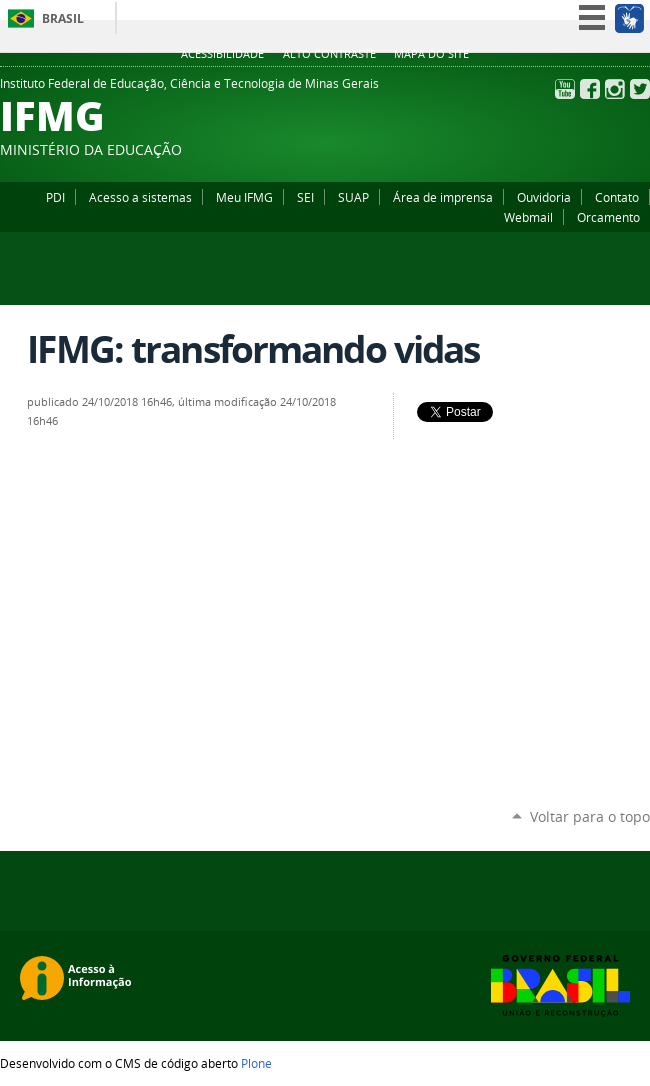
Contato (617, 197)
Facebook (590, 89)
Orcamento (608, 217)
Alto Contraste (329, 54)
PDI (55, 197)
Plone (256, 1063)
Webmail (528, 217)
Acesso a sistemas (140, 197)
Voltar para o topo (590, 816)
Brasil (63, 18)
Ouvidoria (544, 197)
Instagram (615, 89)
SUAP (353, 197)
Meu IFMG (244, 197)
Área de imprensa (443, 197)
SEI (305, 197)
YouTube (565, 89)
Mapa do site (431, 54)
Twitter (640, 89)
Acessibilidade (222, 54)
